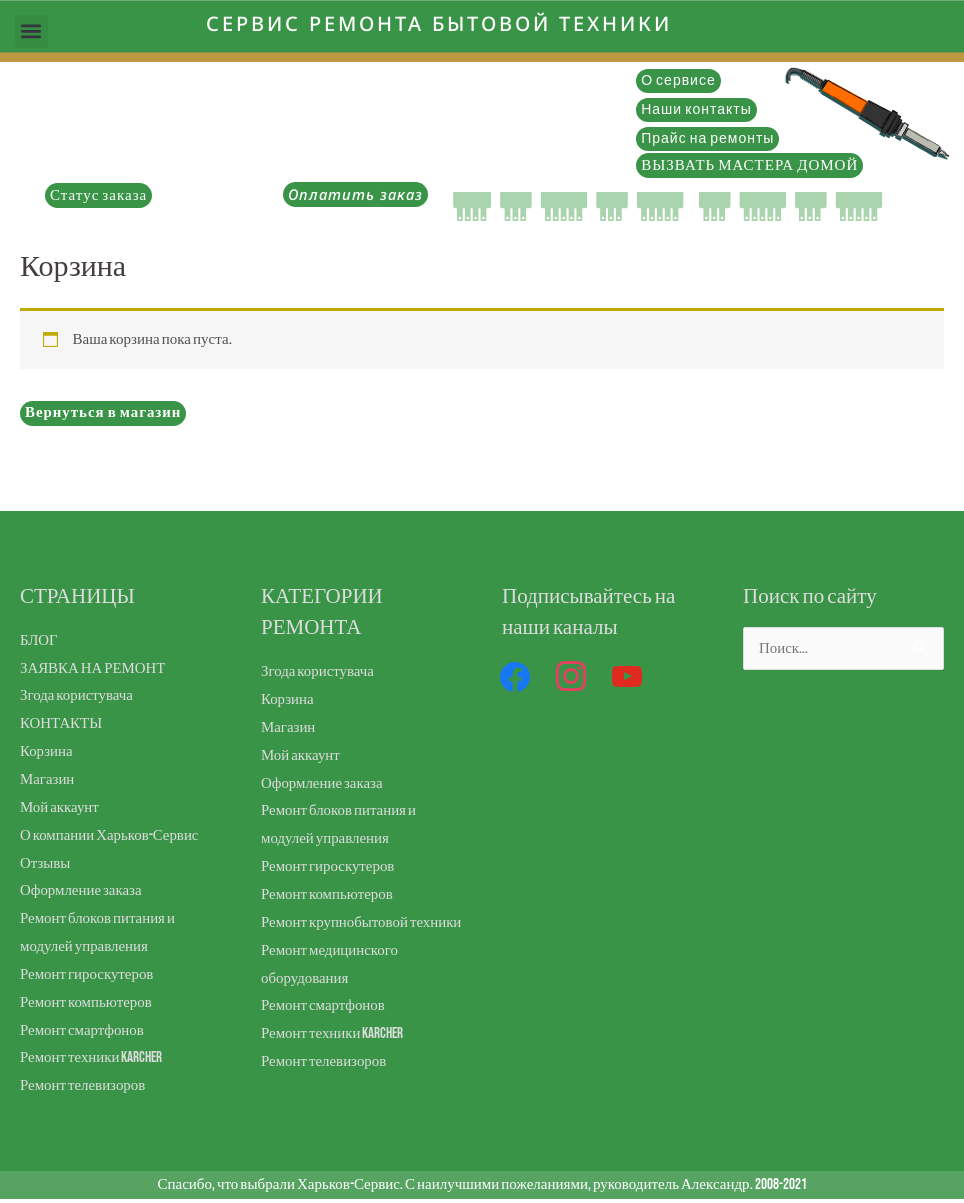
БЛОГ (39, 640)
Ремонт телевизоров (83, 1085)
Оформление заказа (81, 890)
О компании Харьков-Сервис (110, 835)
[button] (31, 31)
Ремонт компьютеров (86, 1002)
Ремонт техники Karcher (91, 1057)
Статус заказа (98, 195)
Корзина (46, 751)
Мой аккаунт (59, 807)
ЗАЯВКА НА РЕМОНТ (93, 668)
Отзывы (45, 863)
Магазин (47, 779)
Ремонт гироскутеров (87, 974)
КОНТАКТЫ (61, 723)
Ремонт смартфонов (82, 1030)
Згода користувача (77, 695)
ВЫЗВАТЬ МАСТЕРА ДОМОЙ (749, 165)
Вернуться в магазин (104, 412)
